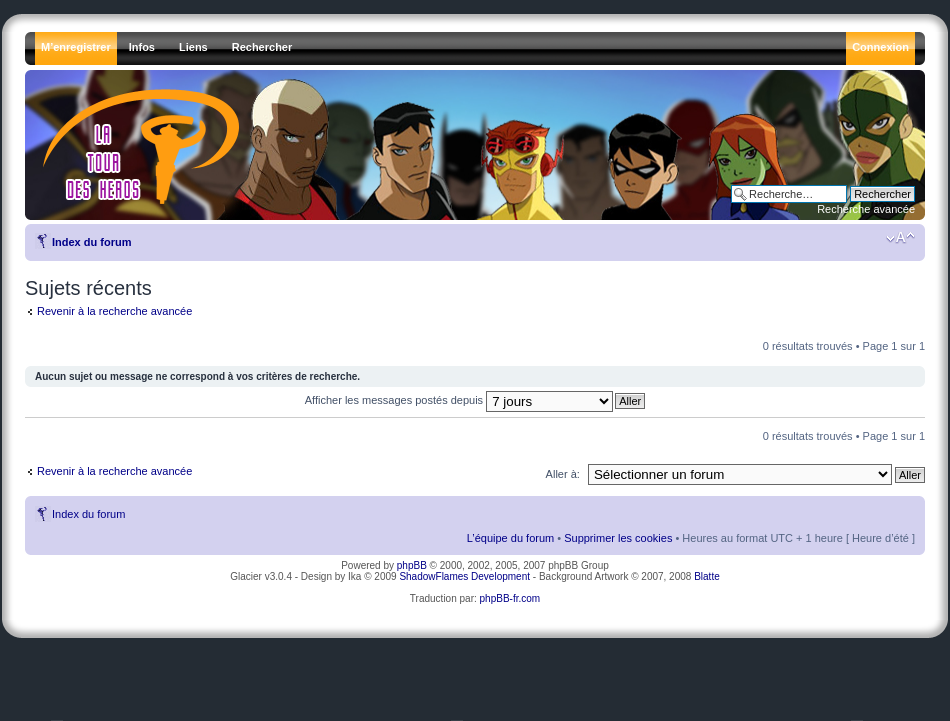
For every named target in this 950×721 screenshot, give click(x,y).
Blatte (707, 576)
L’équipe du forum (510, 538)
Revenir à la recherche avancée (114, 311)
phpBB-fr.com (510, 598)
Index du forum (91, 242)
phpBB (412, 565)
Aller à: (563, 474)
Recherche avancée (866, 209)
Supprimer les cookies (618, 538)
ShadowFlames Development (464, 576)
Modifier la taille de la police (900, 238)
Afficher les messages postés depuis (459, 400)
